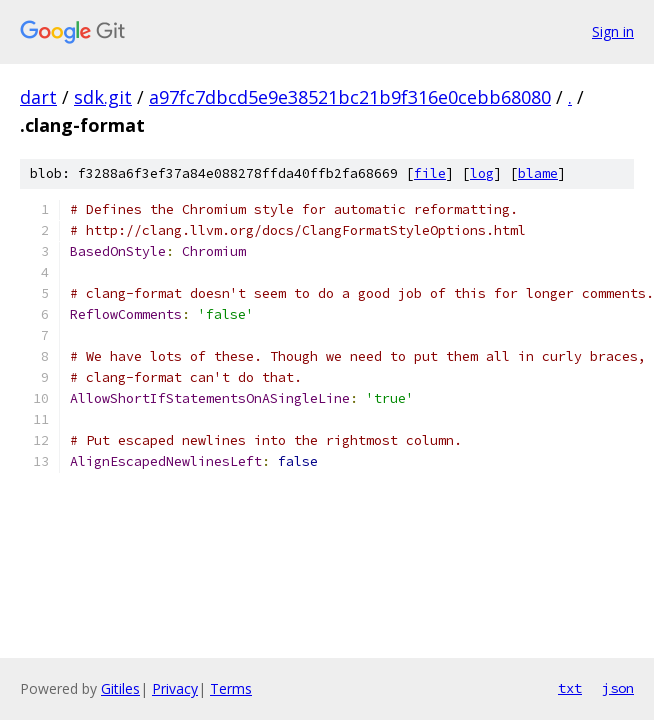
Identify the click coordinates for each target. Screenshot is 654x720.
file (430, 173)
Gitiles (120, 688)
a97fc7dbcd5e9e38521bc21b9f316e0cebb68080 (350, 97)
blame (538, 173)
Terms (231, 688)
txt (570, 688)
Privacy (175, 688)
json (618, 688)
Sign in (613, 31)
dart (38, 97)
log (482, 173)
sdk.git (103, 97)
